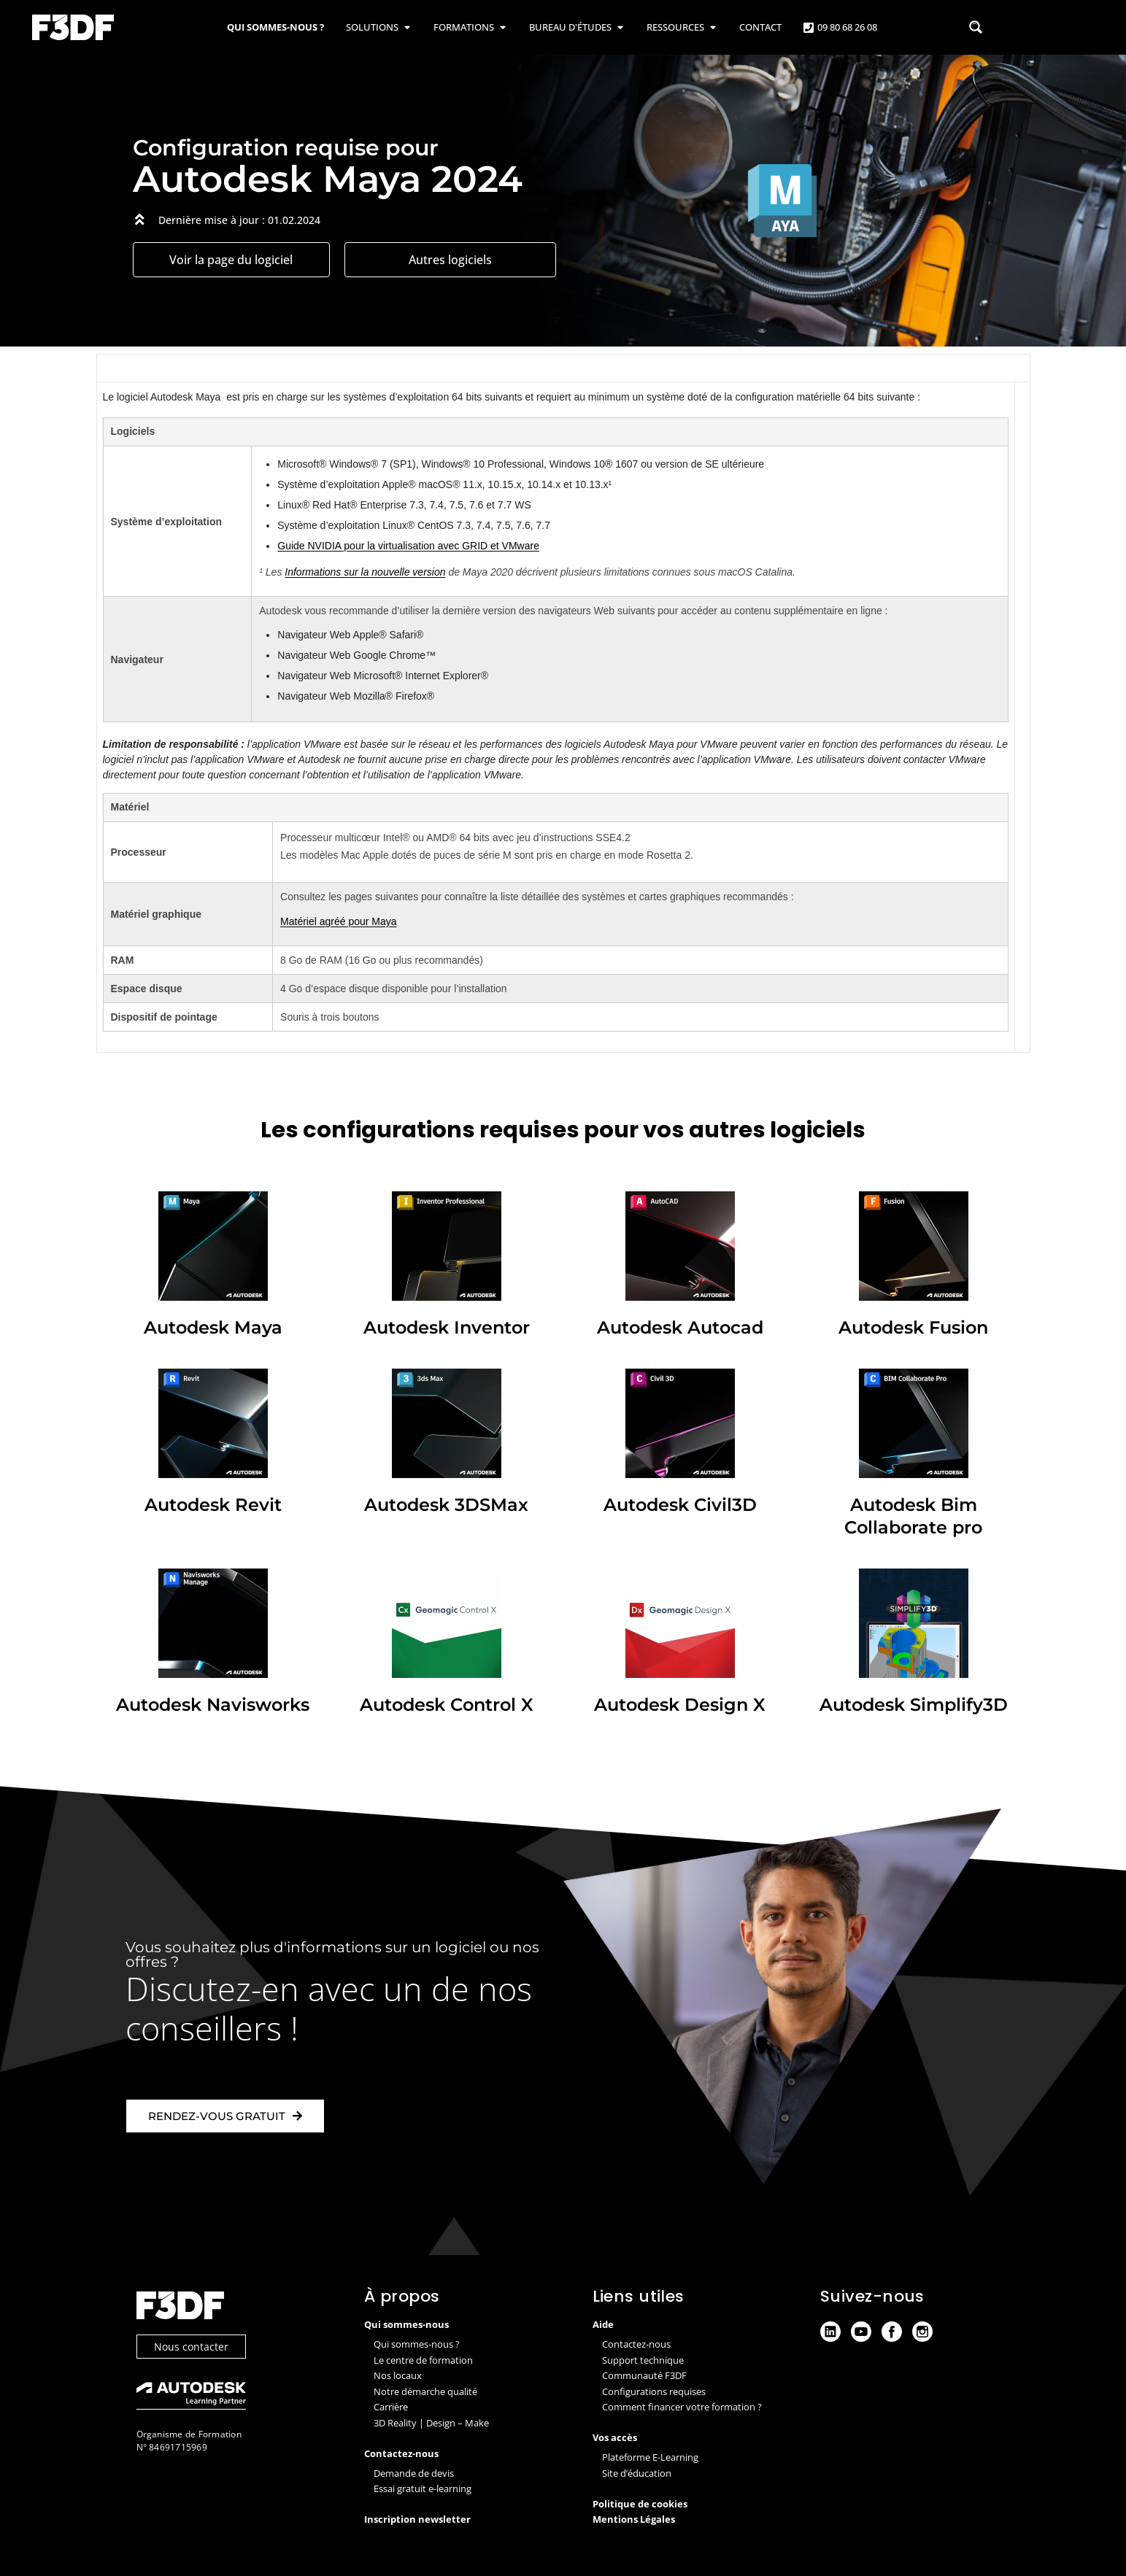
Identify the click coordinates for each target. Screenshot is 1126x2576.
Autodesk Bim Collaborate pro (914, 1516)
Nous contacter (191, 2349)
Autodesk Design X (680, 1704)
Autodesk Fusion (913, 1327)
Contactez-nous (636, 2344)
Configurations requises (654, 2391)
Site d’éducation (636, 2473)
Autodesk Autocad (680, 1327)
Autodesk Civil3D (680, 1504)
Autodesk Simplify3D (914, 1704)
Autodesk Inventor (446, 1327)
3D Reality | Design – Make (431, 2422)
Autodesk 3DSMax (447, 1504)
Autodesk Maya (212, 1327)
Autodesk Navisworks (213, 1704)
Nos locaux (398, 2375)
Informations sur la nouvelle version (365, 572)
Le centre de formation (423, 2360)
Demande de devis (414, 2473)
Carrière (391, 2406)
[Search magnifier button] (975, 27)
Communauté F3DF (644, 2375)
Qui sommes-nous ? (417, 2344)
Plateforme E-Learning (650, 2457)
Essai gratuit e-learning (422, 2488)
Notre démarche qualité (425, 2391)
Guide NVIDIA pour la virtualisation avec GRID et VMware (408, 546)
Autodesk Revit (213, 1504)
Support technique (643, 2360)
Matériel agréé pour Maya (338, 921)
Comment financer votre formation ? (682, 2406)
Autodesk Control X (446, 1704)
